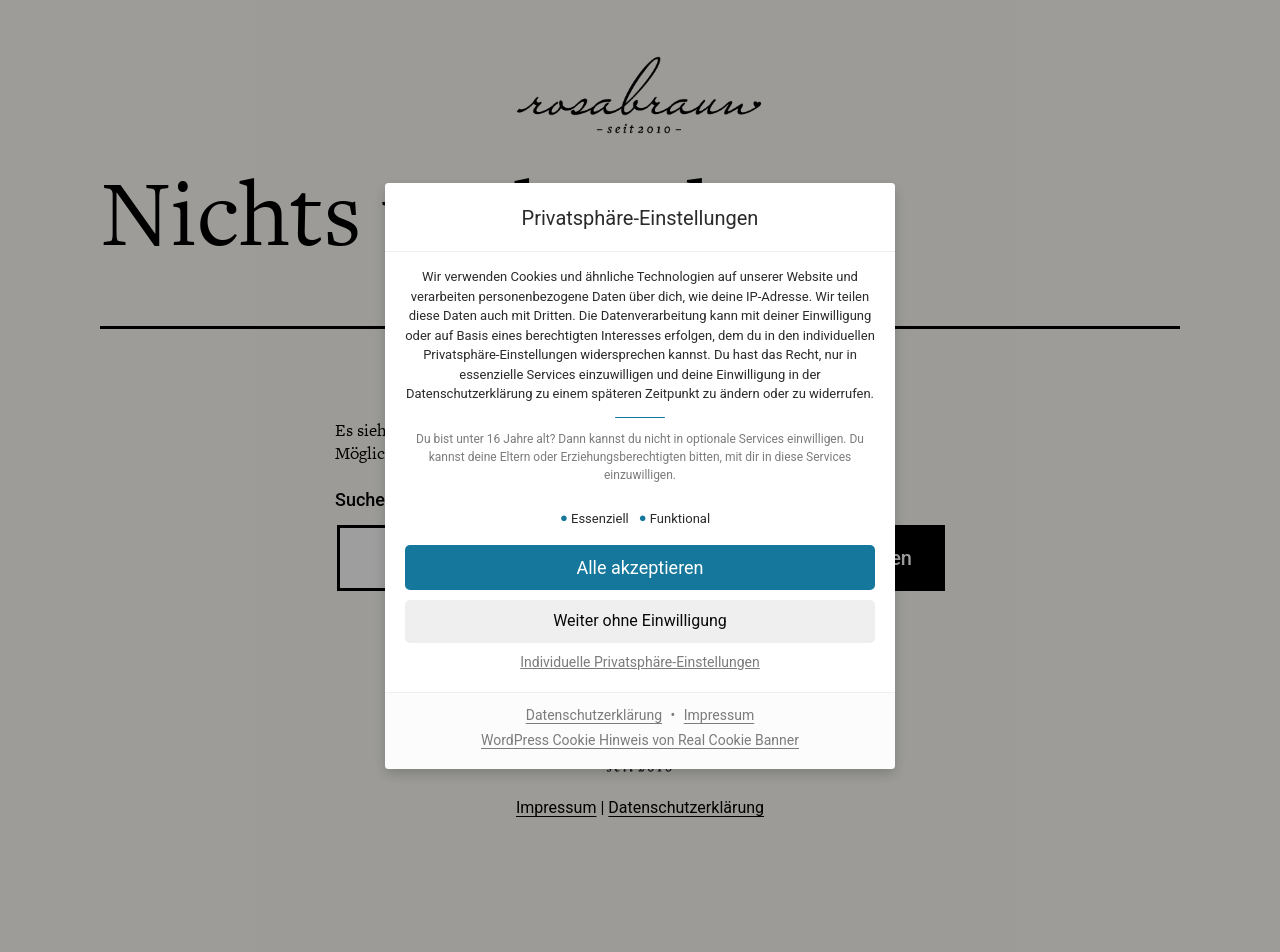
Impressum (719, 715)
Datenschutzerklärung (594, 715)
